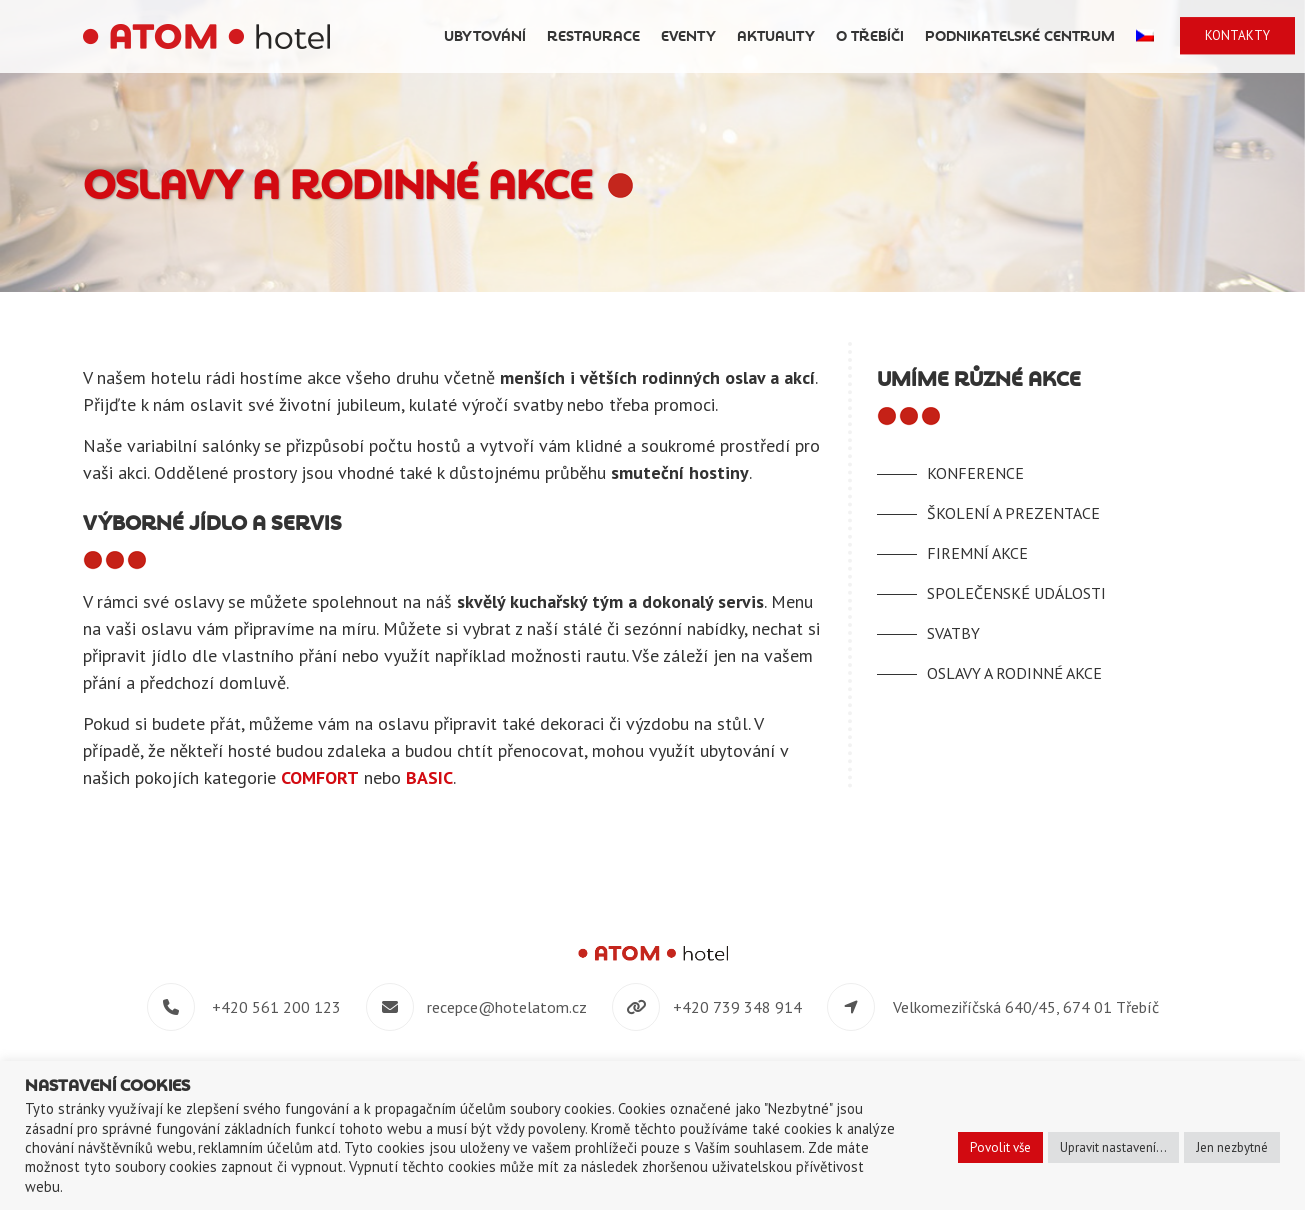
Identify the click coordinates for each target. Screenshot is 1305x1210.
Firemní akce (977, 553)
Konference (975, 473)
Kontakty (1237, 35)
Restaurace (593, 36)
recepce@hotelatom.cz (507, 1007)
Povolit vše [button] (1000, 1147)
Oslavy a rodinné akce (1014, 673)
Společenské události (1016, 593)
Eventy (688, 36)
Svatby (953, 633)
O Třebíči (870, 36)
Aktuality (776, 36)
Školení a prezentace (1013, 513)
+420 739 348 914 (737, 1007)
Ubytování (485, 36)
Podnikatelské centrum (1020, 36)
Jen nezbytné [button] (1232, 1147)
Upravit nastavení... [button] (1113, 1147)
